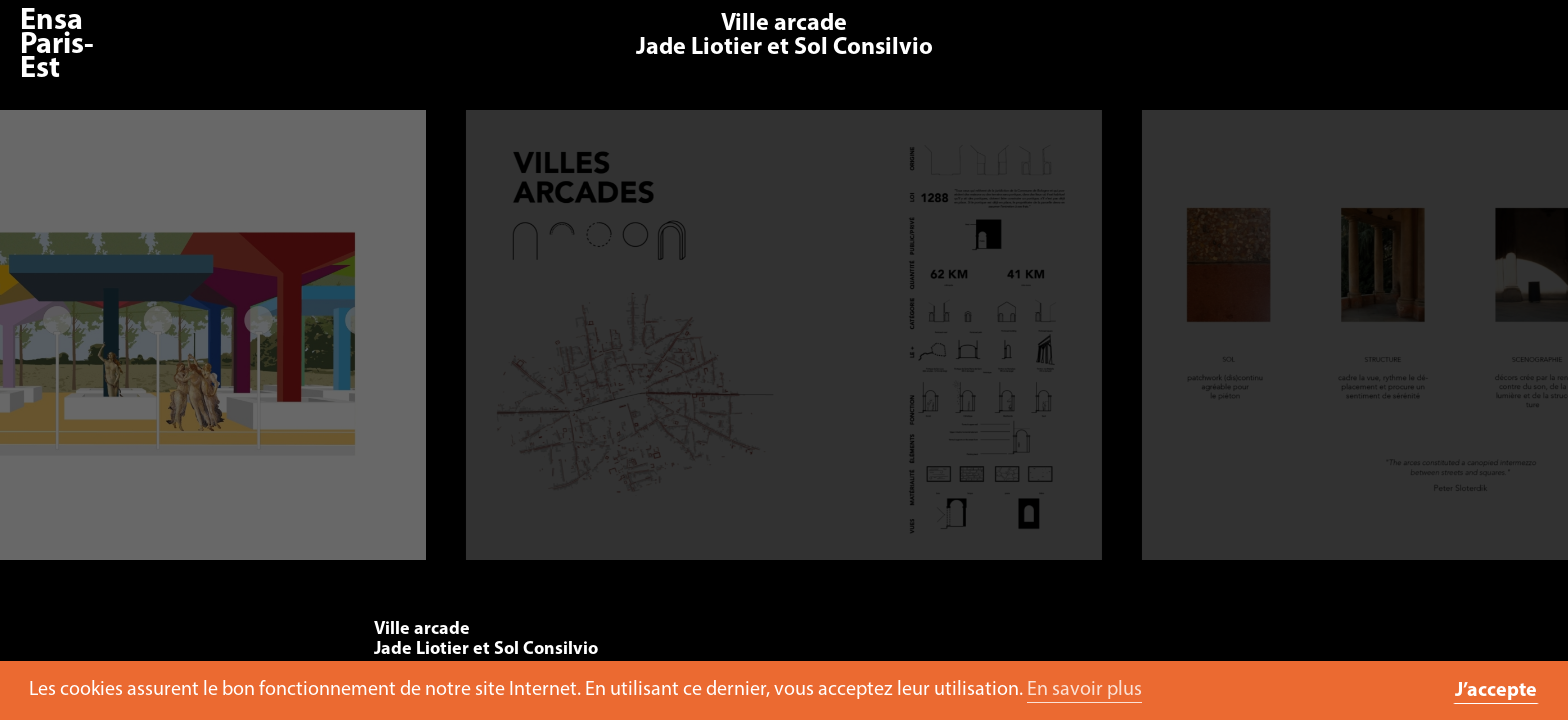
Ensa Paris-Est (57, 45)
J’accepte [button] (1496, 691)
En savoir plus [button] (1084, 690)
